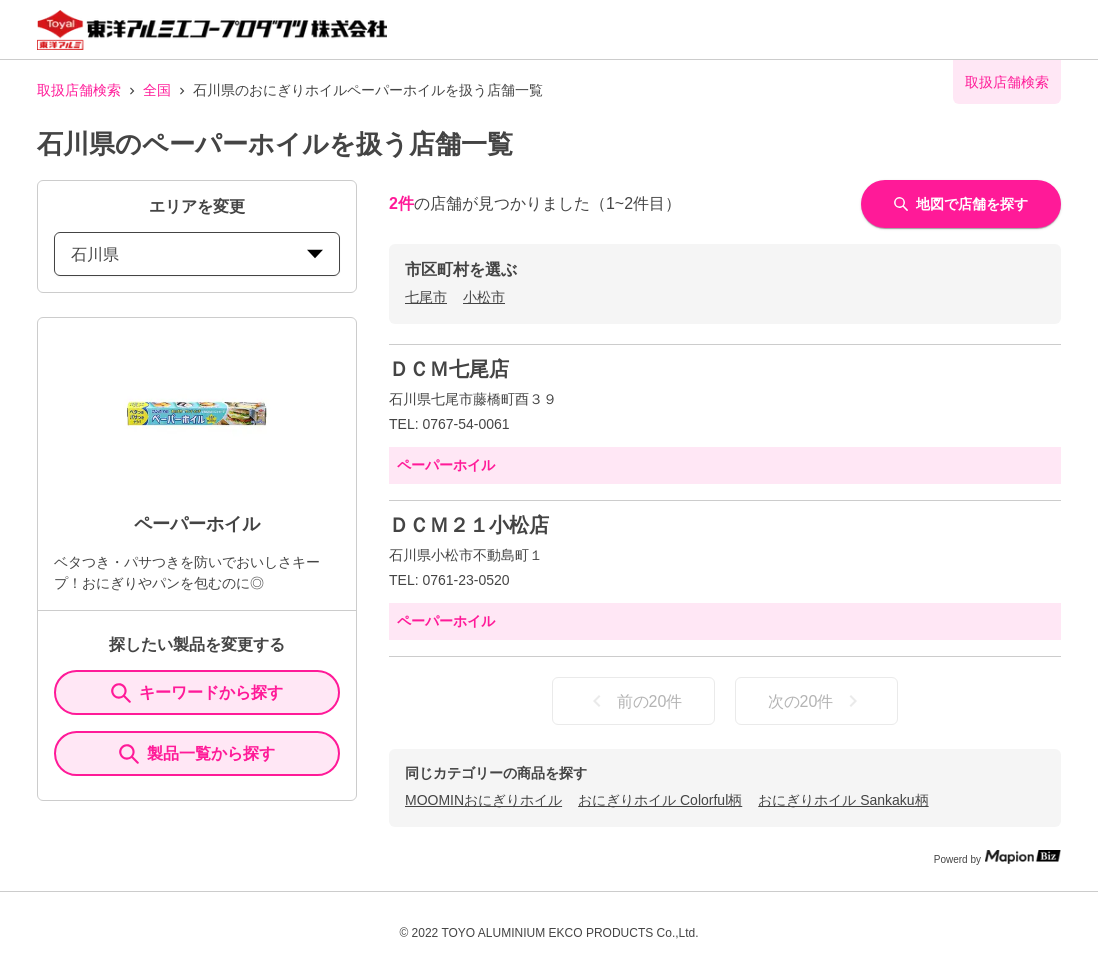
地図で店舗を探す (961, 204)
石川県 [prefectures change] (197, 254)
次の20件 (817, 701)
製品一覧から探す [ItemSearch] (197, 754)
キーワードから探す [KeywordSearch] (197, 693)
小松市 (484, 297)
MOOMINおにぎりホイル (483, 800)
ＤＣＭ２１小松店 (469, 525)
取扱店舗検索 (79, 90)
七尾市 (426, 297)
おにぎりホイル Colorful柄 (660, 800)
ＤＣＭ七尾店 (449, 369)
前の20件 (634, 701)
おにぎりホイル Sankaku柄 (843, 800)
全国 (157, 90)
